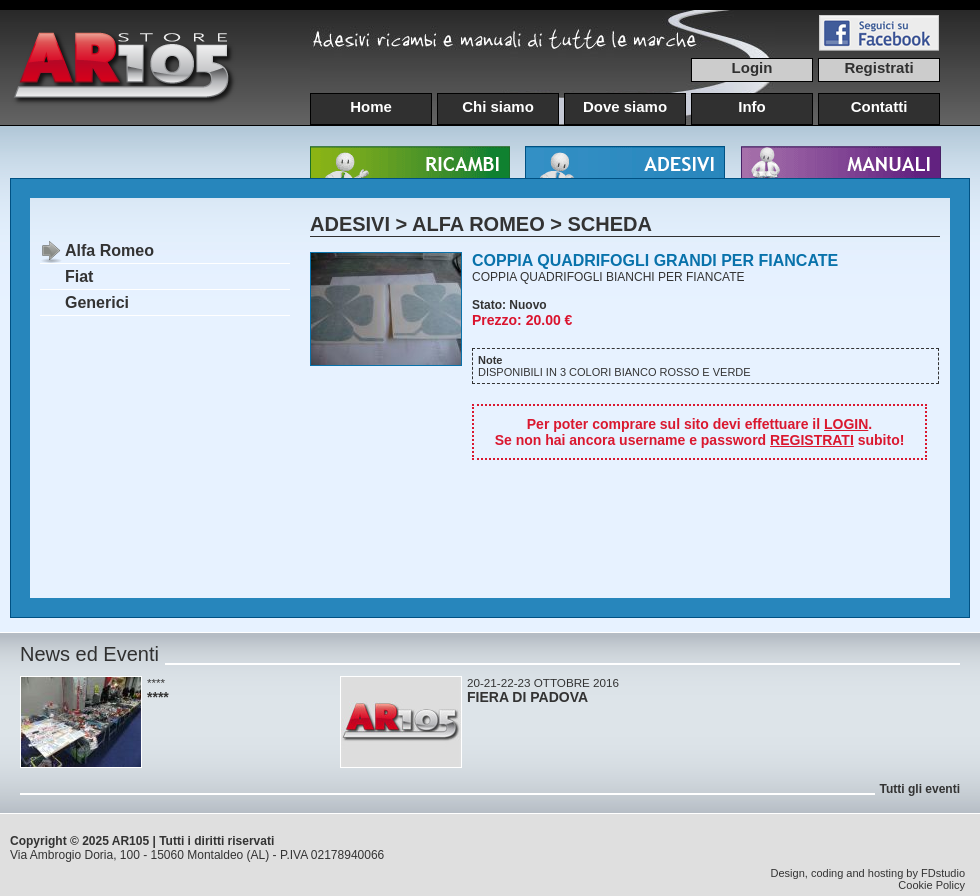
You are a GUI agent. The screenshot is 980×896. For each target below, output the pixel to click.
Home (371, 106)
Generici (97, 302)
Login (752, 67)
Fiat (79, 276)
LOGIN (846, 424)
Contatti (879, 106)
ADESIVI (350, 224)
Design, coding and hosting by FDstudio (868, 873)
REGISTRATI (812, 440)
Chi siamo (498, 106)
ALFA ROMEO (478, 224)
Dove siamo (625, 106)
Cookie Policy (931, 885)
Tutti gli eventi (920, 789)
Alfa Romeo (109, 250)
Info (752, 106)
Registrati (878, 67)
